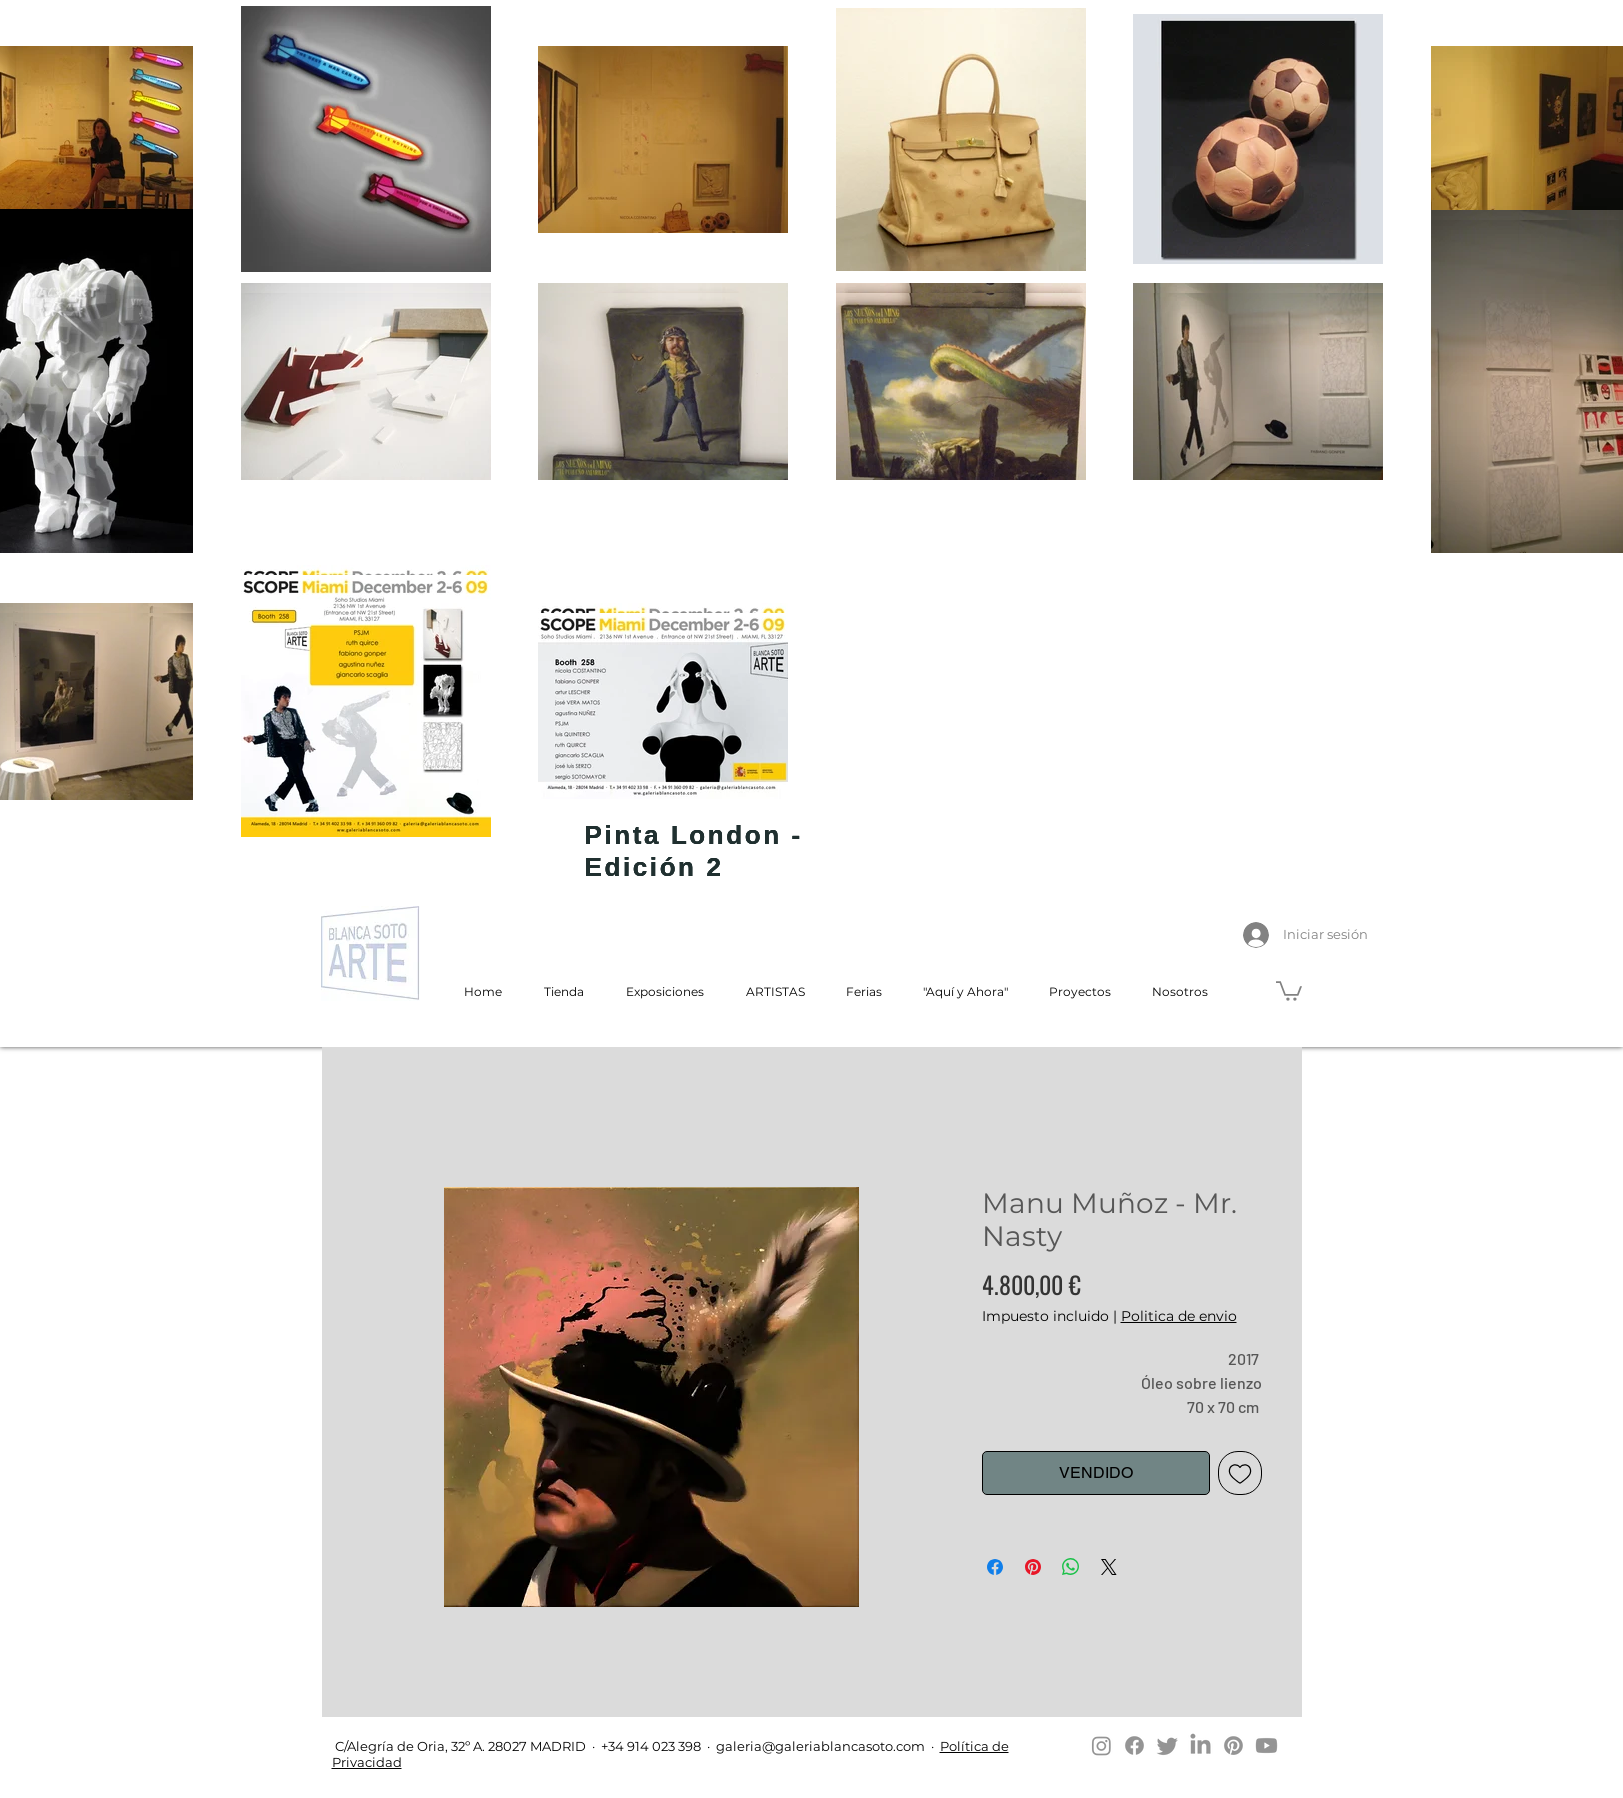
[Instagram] (1101, 1745)
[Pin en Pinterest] (1033, 1567)
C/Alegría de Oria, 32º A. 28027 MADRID (459, 1746)
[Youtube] (1266, 1745)
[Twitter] (1167, 1745)
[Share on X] (1109, 1567)
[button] (1289, 990)
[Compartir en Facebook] (995, 1567)
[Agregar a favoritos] (1240, 1473)
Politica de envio (1179, 1316)
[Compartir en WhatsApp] (1071, 1567)
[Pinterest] (1233, 1745)
